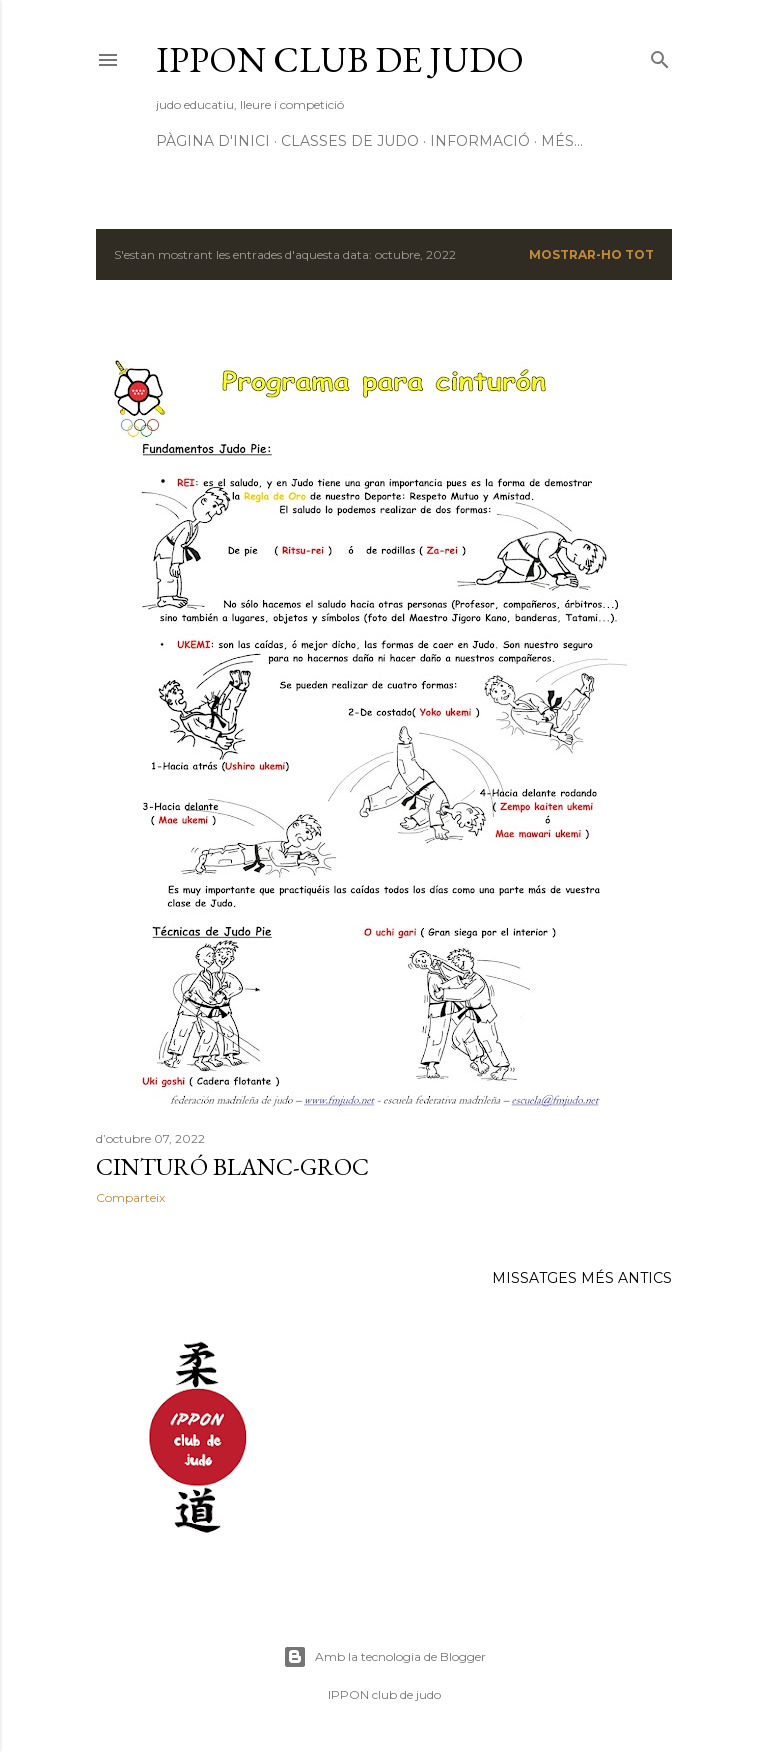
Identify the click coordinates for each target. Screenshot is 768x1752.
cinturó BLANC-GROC (232, 1166)
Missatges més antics (582, 1278)
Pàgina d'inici (213, 141)
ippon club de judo (340, 59)
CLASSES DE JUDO (350, 141)
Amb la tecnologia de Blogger (384, 1657)
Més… (562, 141)
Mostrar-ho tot (591, 254)
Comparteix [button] (130, 1197)
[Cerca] (660, 55)
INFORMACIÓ (480, 141)
